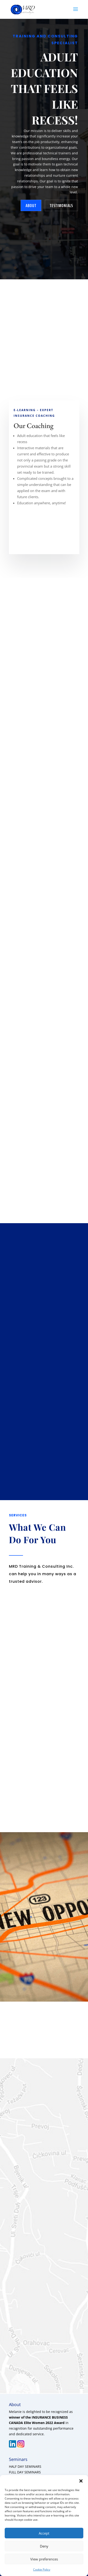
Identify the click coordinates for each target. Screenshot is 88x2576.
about (31, 205)
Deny (44, 2546)
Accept (44, 2533)
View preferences (44, 2559)
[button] (81, 2481)
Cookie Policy (41, 2570)
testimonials (61, 205)
